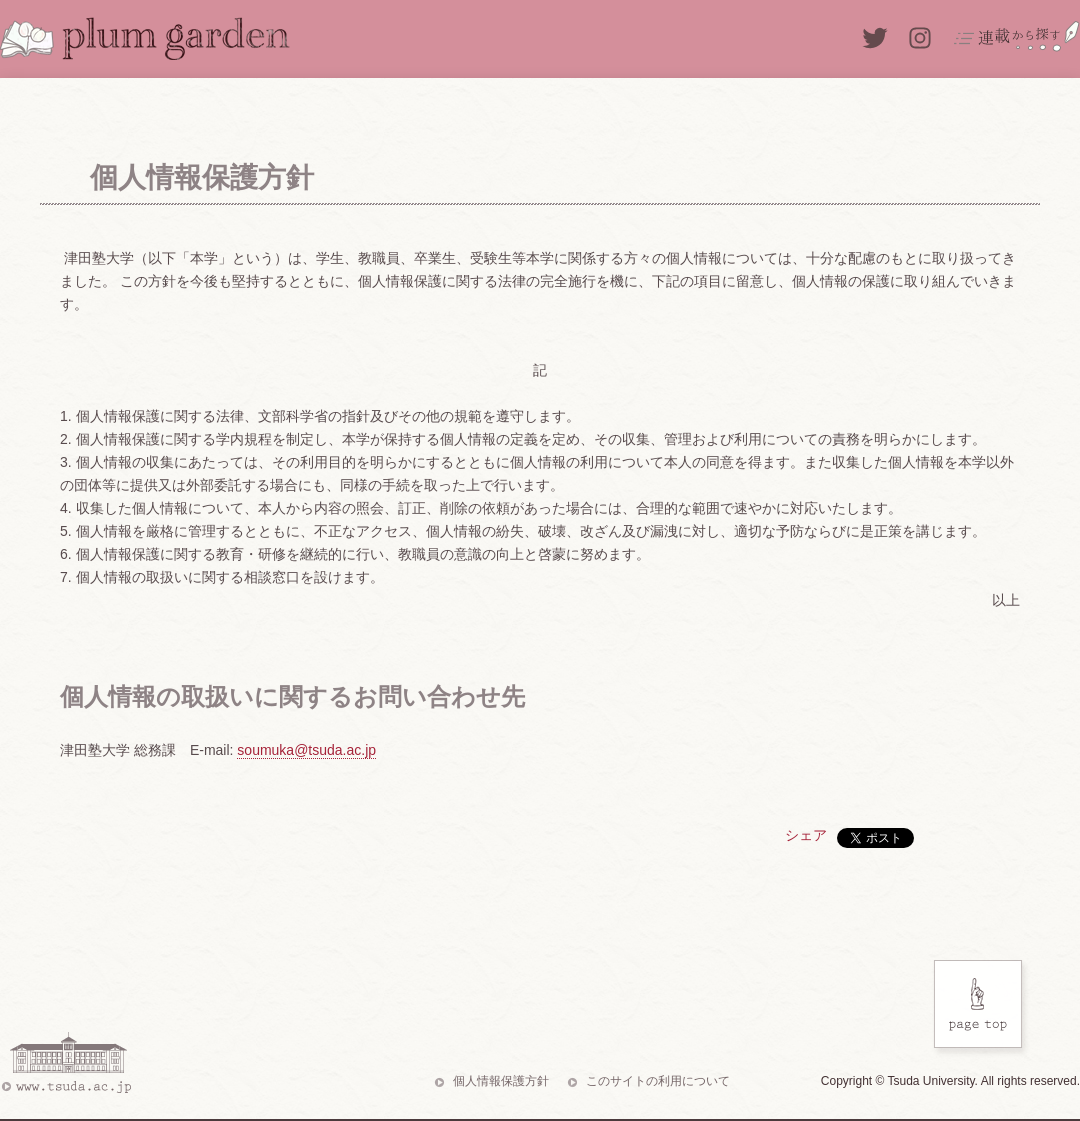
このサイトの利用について (658, 1081)
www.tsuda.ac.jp (65, 1063)
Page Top (981, 1009)
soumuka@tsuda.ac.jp (306, 750)
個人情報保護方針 (501, 1081)
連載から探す (1017, 36)
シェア (806, 835)
